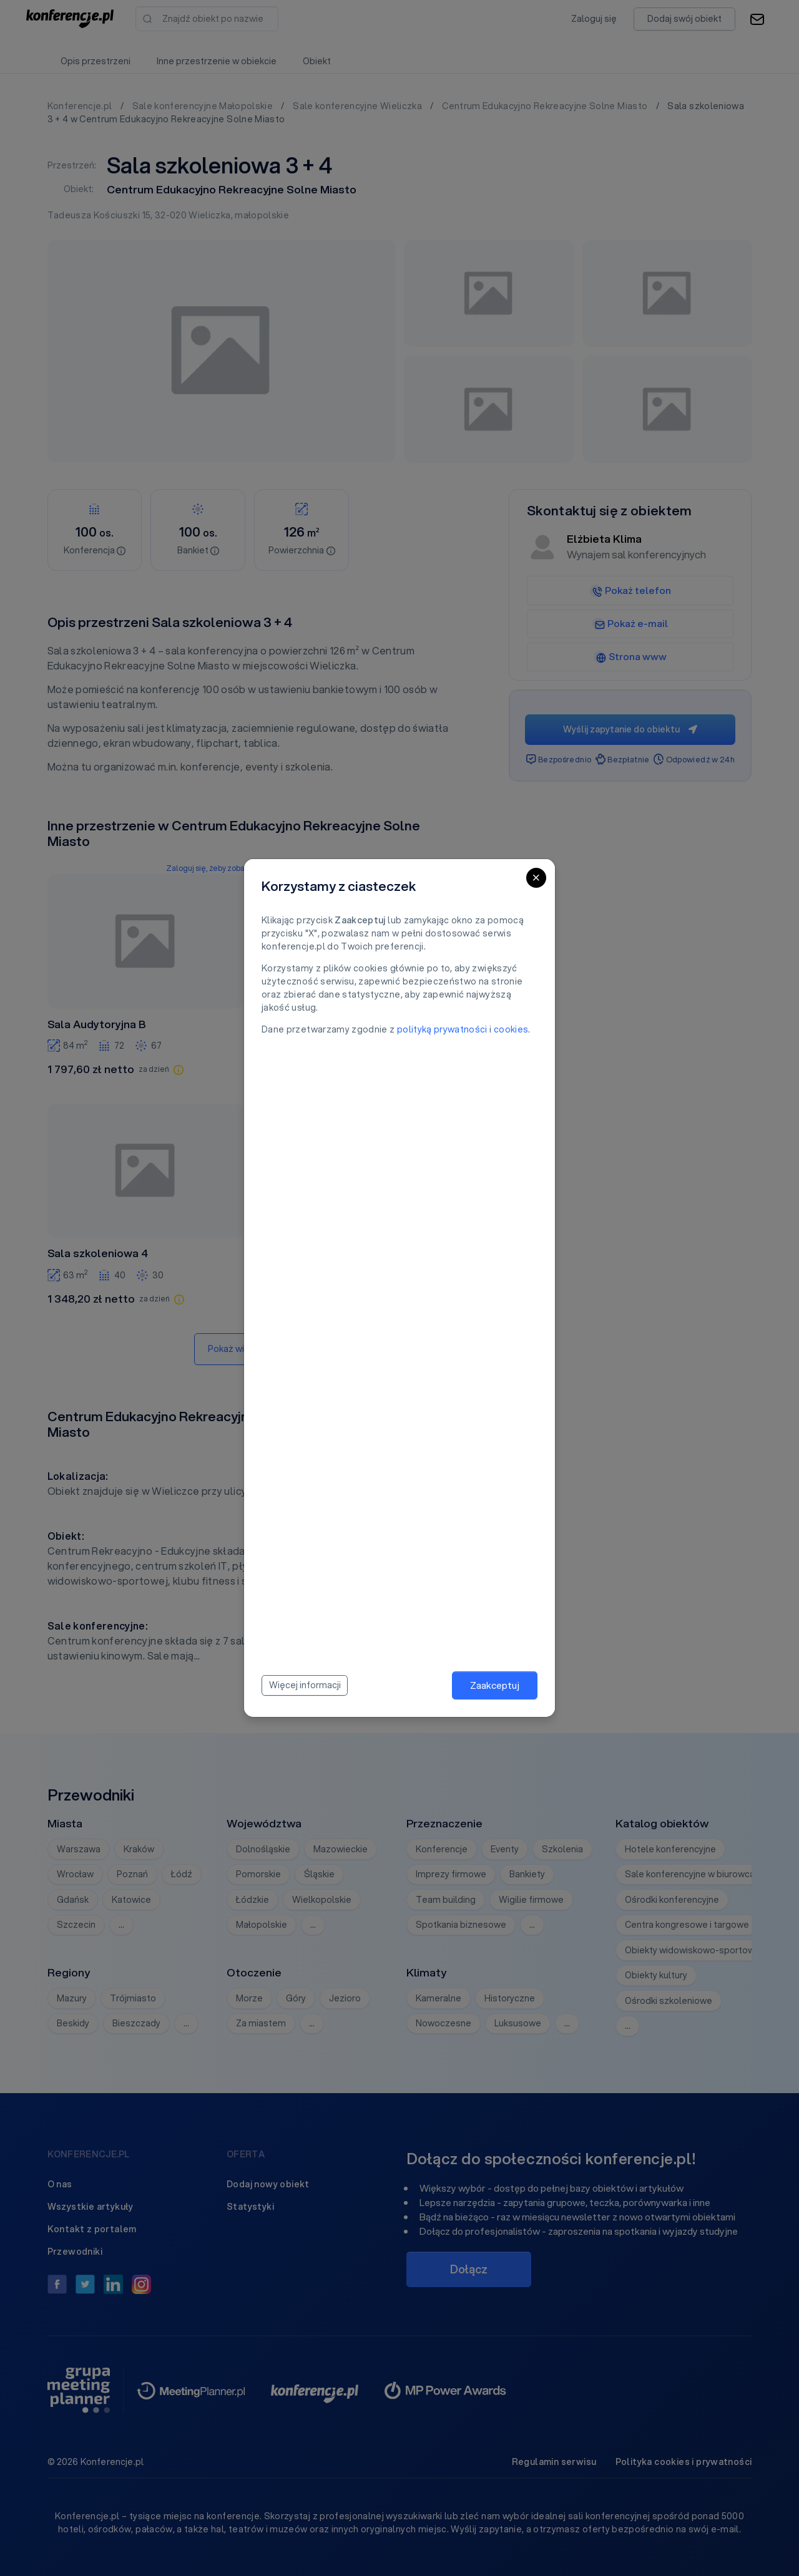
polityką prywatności (442, 1029)
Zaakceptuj (494, 1685)
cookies (511, 1029)
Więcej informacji (305, 1685)
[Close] (536, 878)
